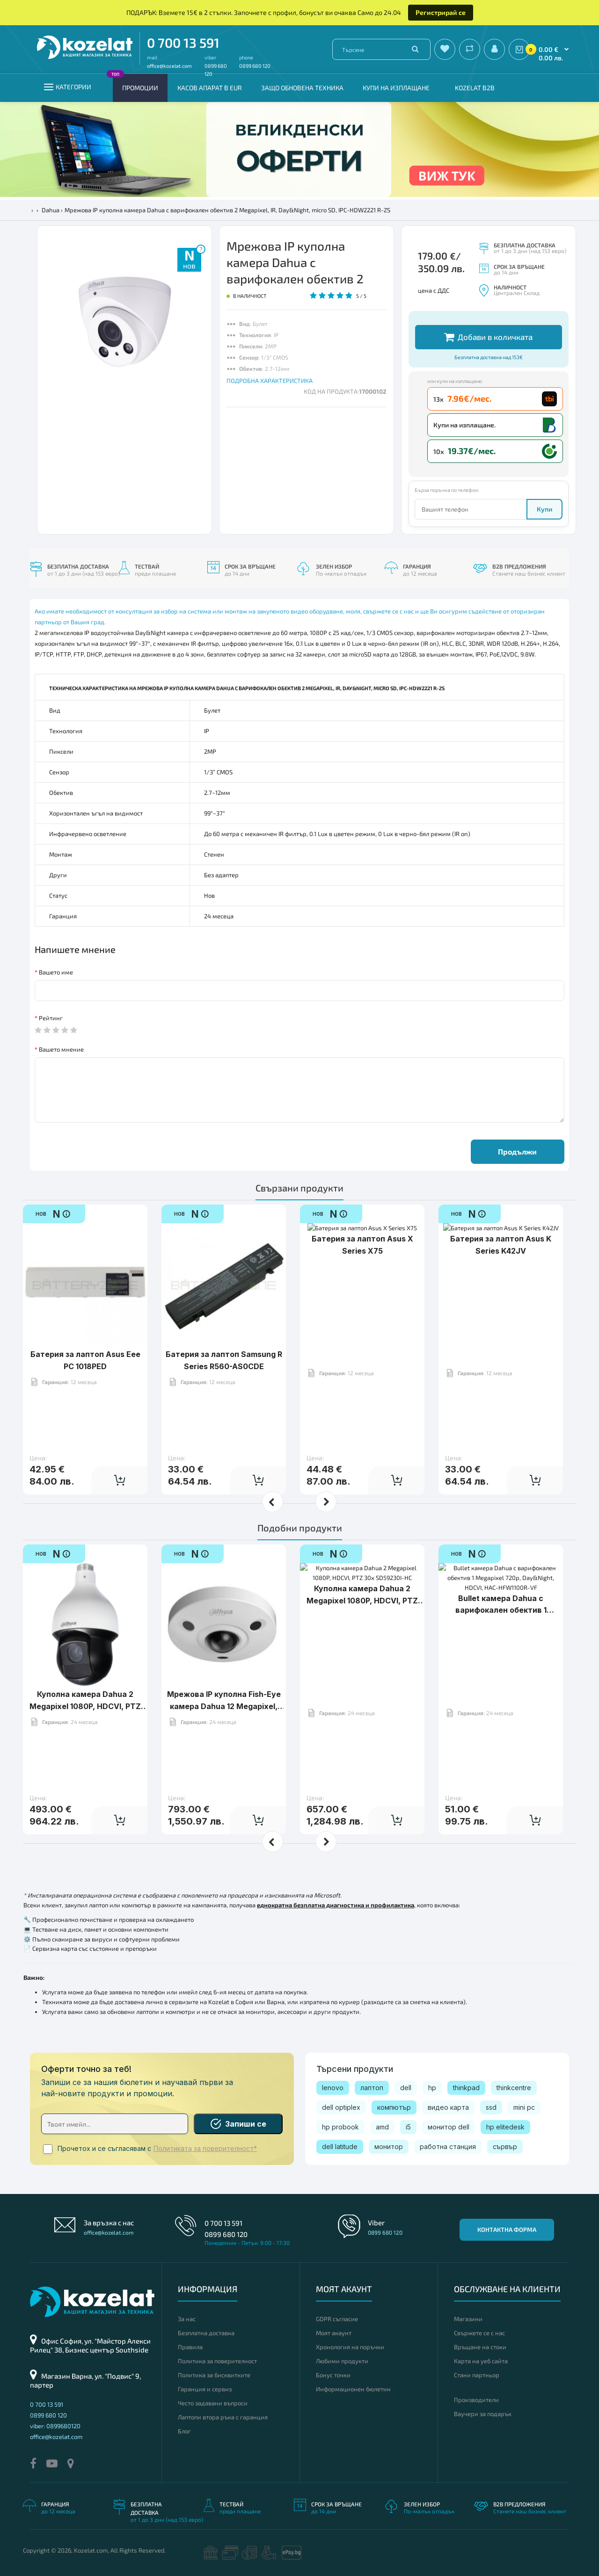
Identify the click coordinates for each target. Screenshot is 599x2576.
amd (382, 2127)
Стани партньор (476, 2375)
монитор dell (448, 2127)
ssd (491, 2107)
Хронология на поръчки (350, 2347)
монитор (388, 2146)
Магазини (468, 2319)
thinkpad (466, 2088)
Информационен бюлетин (353, 2389)
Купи (544, 509)
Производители (476, 2399)
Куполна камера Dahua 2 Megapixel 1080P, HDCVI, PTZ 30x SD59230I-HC (362, 1677)
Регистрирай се (441, 12)
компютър (394, 2107)
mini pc (524, 2107)
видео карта (448, 2107)
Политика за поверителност (217, 2361)
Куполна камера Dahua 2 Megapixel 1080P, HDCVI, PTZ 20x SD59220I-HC (85, 1677)
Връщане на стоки (480, 2347)
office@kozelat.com (169, 66)
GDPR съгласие (337, 2319)
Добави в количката (488, 337)
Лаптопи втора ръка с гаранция (223, 2417)
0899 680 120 (254, 66)
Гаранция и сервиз (205, 2389)
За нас (187, 2319)
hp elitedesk (505, 2127)
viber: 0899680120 (55, 2426)
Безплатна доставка (206, 2333)
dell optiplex (341, 2107)
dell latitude (340, 2146)
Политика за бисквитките (214, 2375)
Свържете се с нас (479, 2333)
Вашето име (56, 972)
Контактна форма (506, 2229)
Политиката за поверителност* (205, 2148)
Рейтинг (51, 1018)
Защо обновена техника (302, 88)
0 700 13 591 (183, 43)
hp (432, 2088)
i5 (408, 2127)
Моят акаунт (333, 2333)
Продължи (517, 1151)
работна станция (448, 2146)
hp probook (340, 2127)
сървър (505, 2146)
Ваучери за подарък (482, 2413)
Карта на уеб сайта (481, 2361)
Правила (190, 2347)
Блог (184, 2431)
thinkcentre (514, 2088)
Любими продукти (342, 2361)
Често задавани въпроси (213, 2403)
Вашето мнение (61, 1049)
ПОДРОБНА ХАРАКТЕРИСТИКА (269, 380)
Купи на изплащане (396, 88)
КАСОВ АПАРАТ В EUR (209, 88)
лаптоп (371, 2088)
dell (405, 2088)
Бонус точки (333, 2375)
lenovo (332, 2088)
